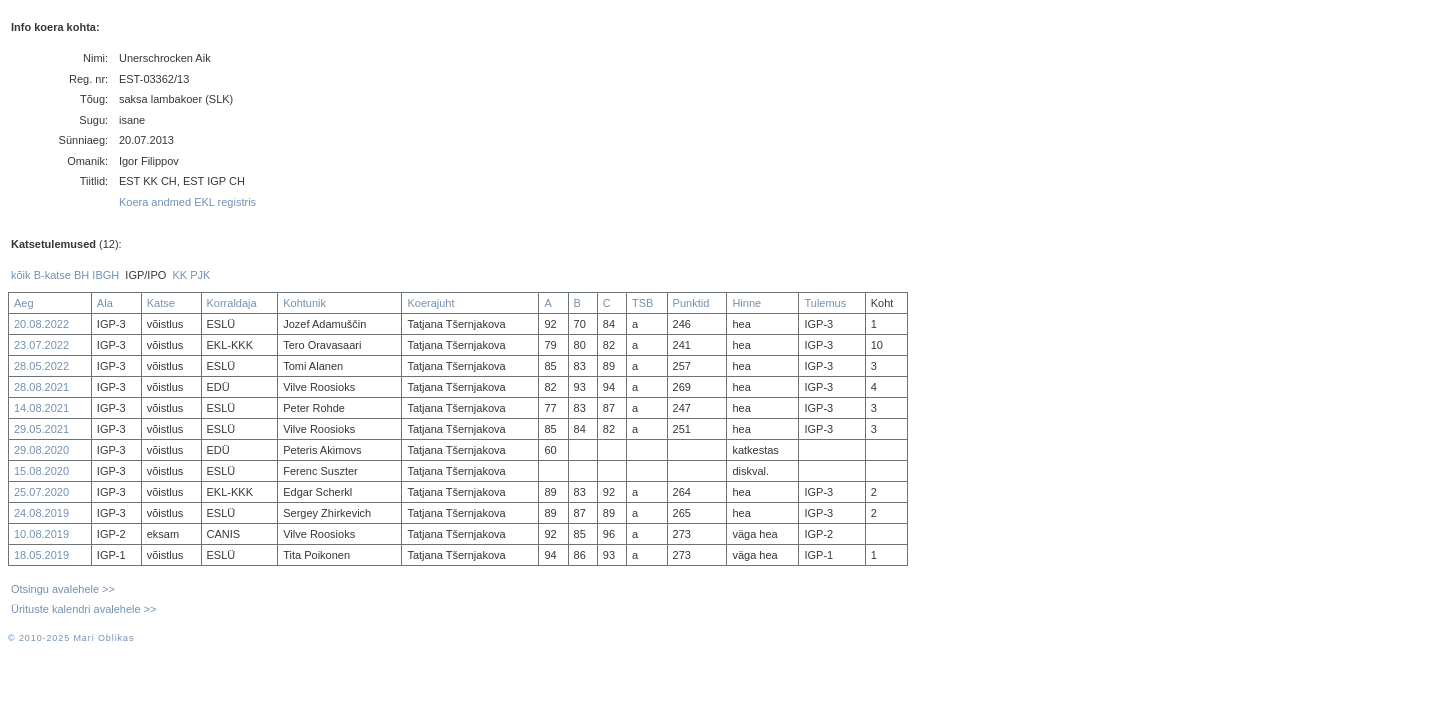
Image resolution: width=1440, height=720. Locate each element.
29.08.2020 (41, 450)
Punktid (691, 303)
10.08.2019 (41, 534)
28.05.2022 (41, 366)
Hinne (746, 303)
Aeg (24, 303)
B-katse (52, 275)
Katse (161, 303)
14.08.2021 (41, 408)
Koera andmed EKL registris (187, 202)
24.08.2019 (41, 513)
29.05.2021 (41, 429)
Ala (105, 303)
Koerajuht (430, 303)
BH (81, 275)
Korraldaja (232, 303)
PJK (200, 275)
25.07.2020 (41, 492)
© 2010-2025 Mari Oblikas (71, 638)
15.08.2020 (41, 471)
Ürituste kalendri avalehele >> (84, 609)
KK (179, 275)
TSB (642, 303)
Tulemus (825, 303)
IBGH (105, 275)
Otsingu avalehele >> (63, 589)
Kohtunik (304, 303)
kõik (21, 275)
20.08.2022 (41, 324)
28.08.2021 (41, 387)
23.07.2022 (41, 345)
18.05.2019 (41, 555)
